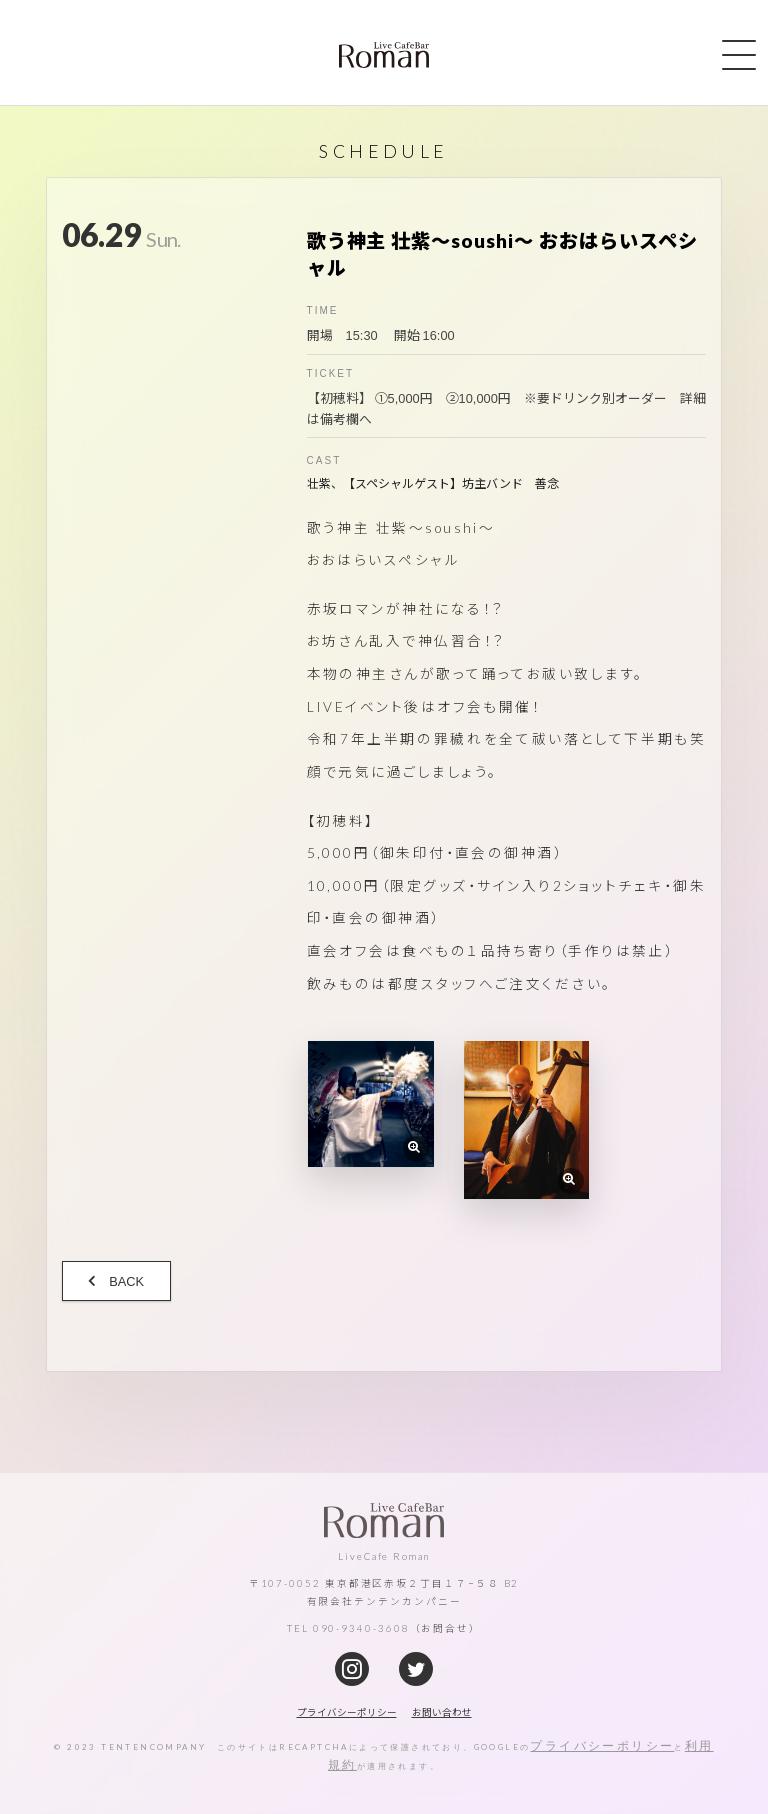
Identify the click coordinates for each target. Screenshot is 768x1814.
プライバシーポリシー (602, 1745)
